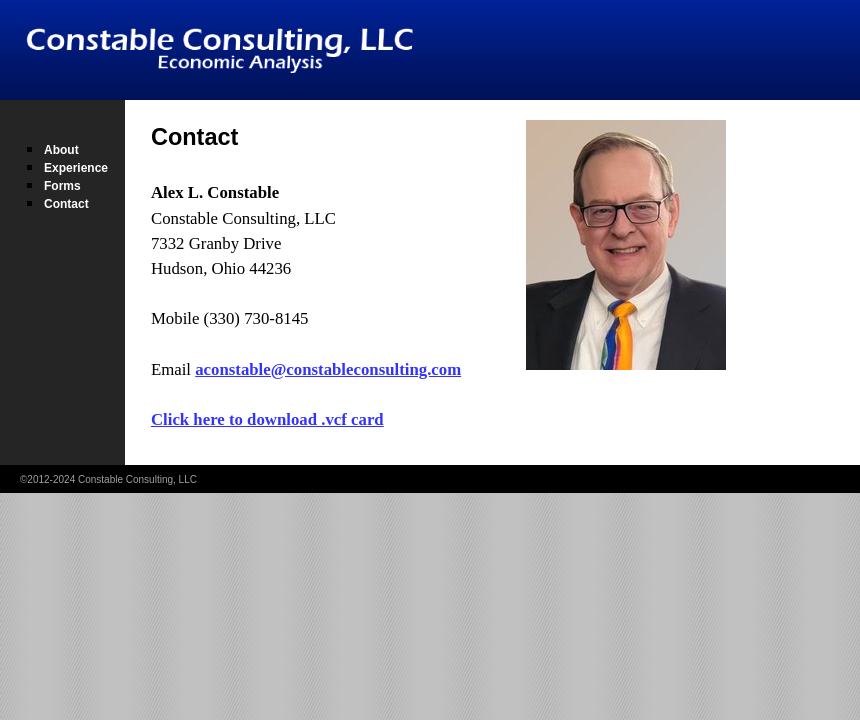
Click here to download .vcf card (267, 419)
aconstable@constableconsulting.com (328, 369)
